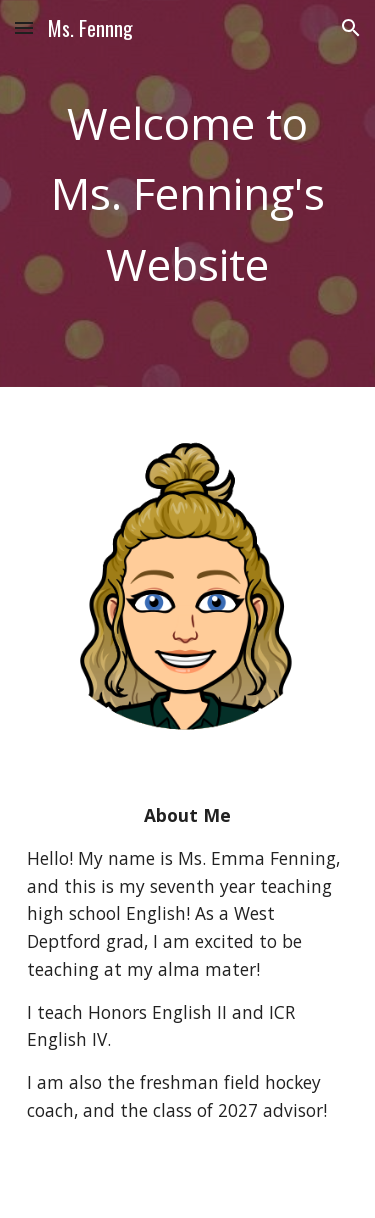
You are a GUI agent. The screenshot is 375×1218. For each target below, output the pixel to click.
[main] (188, 193)
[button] (24, 27)
